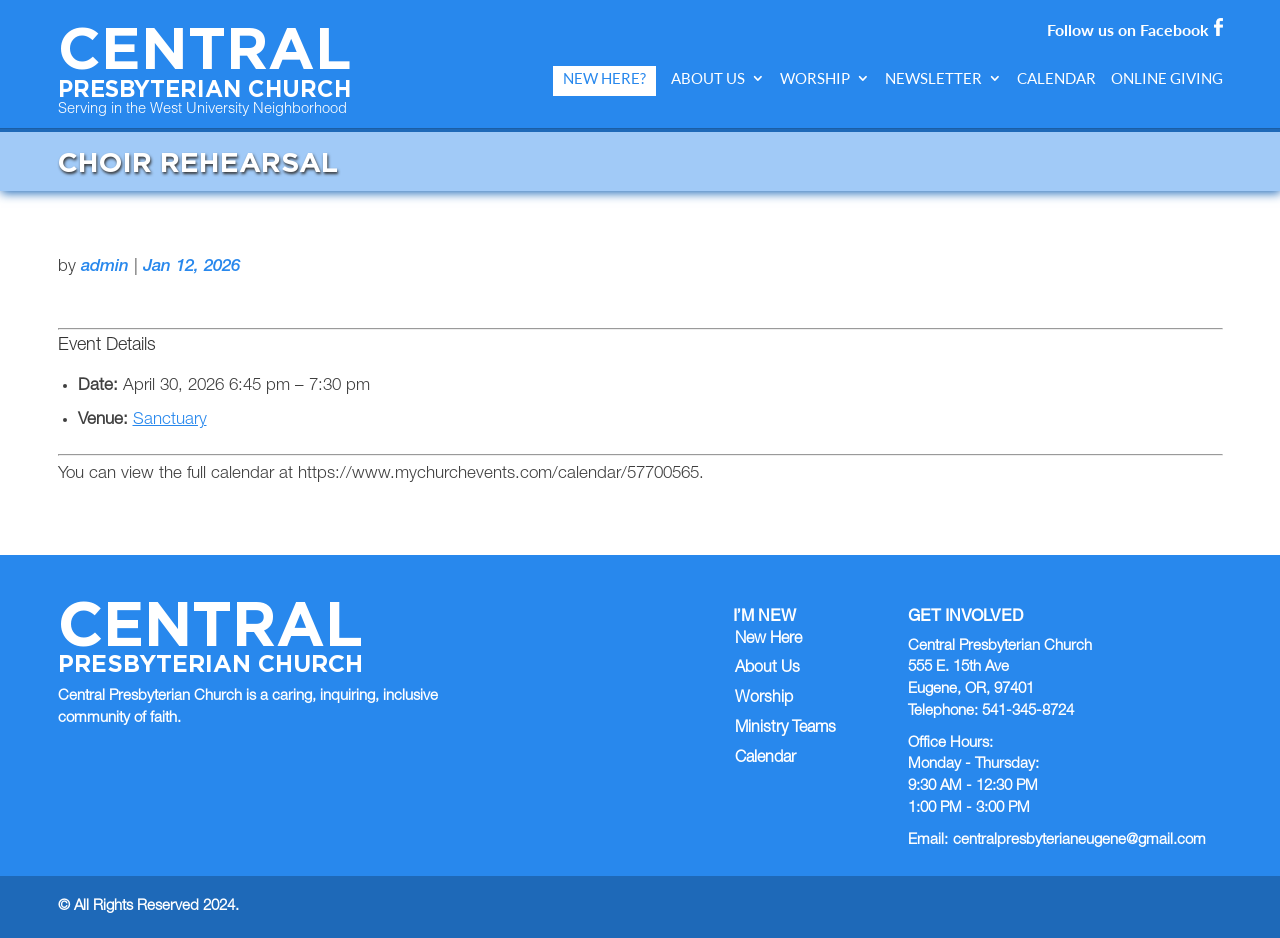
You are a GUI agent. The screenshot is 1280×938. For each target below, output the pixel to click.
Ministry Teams (785, 729)
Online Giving (1167, 78)
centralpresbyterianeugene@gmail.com (1079, 840)
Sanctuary (170, 420)
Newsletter (933, 78)
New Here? (604, 78)
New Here (768, 640)
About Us (708, 78)
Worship (815, 78)
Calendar (1056, 78)
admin (105, 267)
